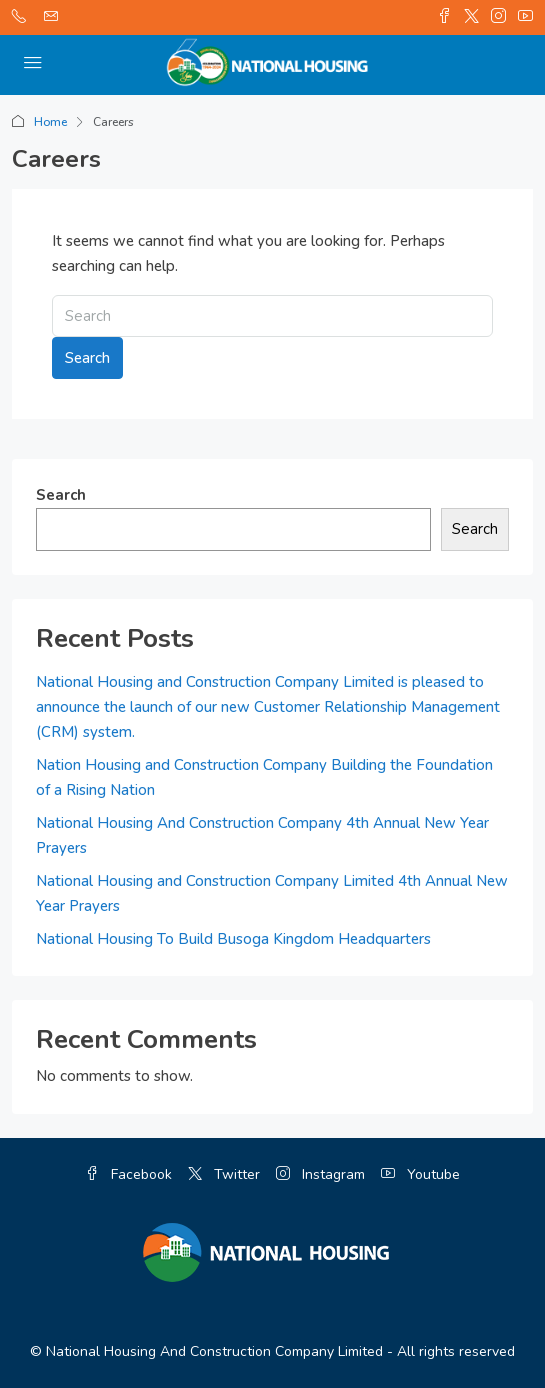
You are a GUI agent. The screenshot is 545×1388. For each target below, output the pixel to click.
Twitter (224, 1174)
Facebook (128, 1174)
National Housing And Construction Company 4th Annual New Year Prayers (262, 835)
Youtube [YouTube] (420, 1174)
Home (50, 122)
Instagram (320, 1174)
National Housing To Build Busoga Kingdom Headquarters (233, 939)
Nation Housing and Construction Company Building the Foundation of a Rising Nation (264, 777)
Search (87, 358)
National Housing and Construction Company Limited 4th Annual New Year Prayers (272, 893)
